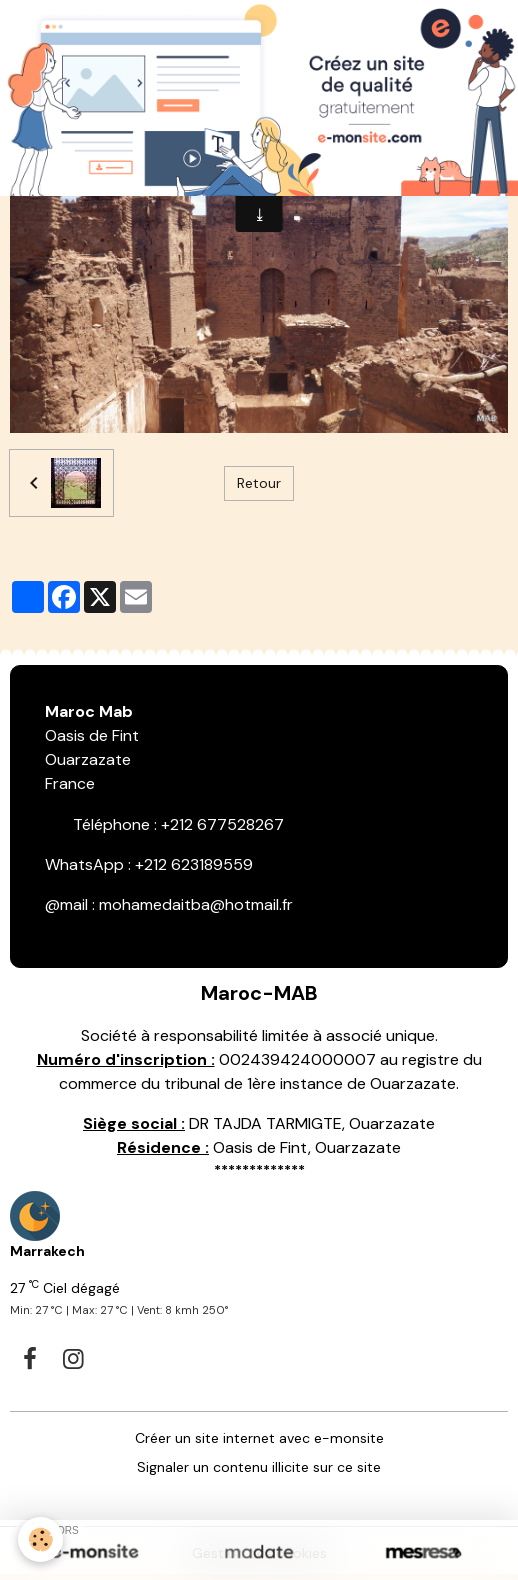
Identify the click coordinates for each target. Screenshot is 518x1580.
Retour (259, 483)
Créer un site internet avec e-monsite (259, 1438)
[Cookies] (40, 1539)
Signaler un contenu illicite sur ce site (259, 1467)
